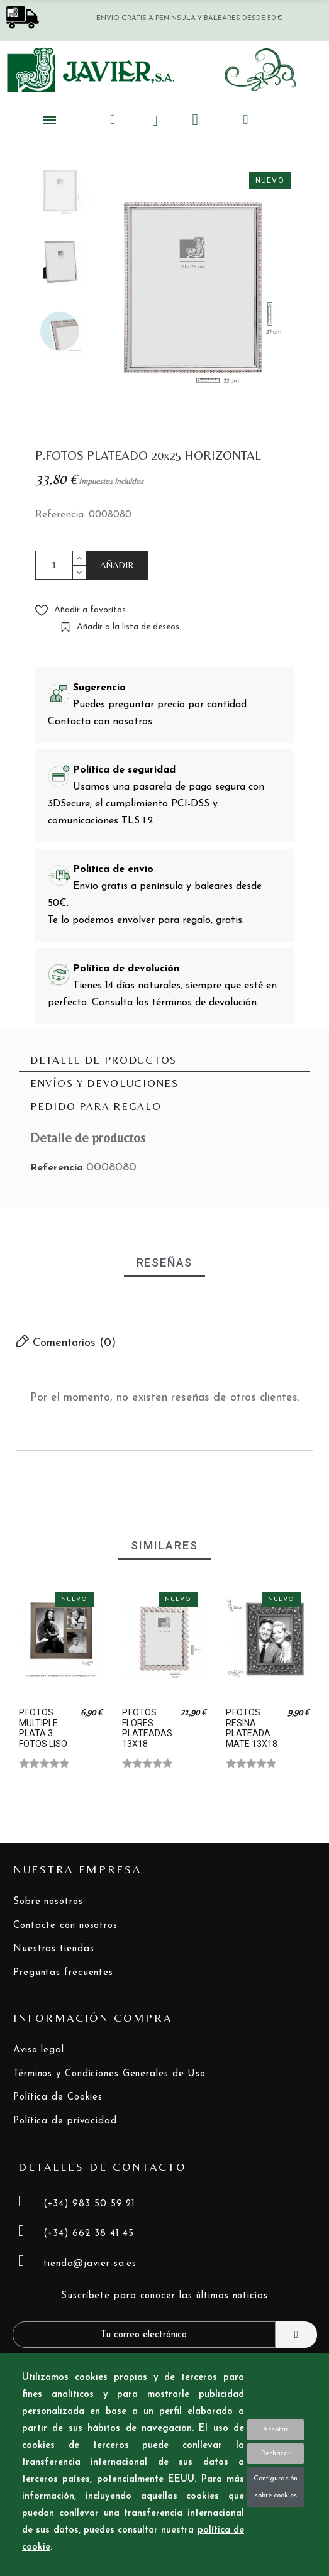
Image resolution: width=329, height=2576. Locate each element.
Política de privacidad (65, 2121)
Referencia (58, 1168)
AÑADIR (117, 564)
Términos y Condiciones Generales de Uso (109, 2074)
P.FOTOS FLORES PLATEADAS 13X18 (147, 1728)
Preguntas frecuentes (63, 1973)
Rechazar (276, 2453)
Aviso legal (38, 2050)
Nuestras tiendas (53, 1949)
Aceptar (275, 2429)
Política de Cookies (58, 2097)
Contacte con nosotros (65, 1925)
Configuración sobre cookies (276, 2487)
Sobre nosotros (48, 1902)
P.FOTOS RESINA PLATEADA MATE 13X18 (251, 1728)
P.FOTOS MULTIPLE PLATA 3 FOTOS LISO (43, 1728)
